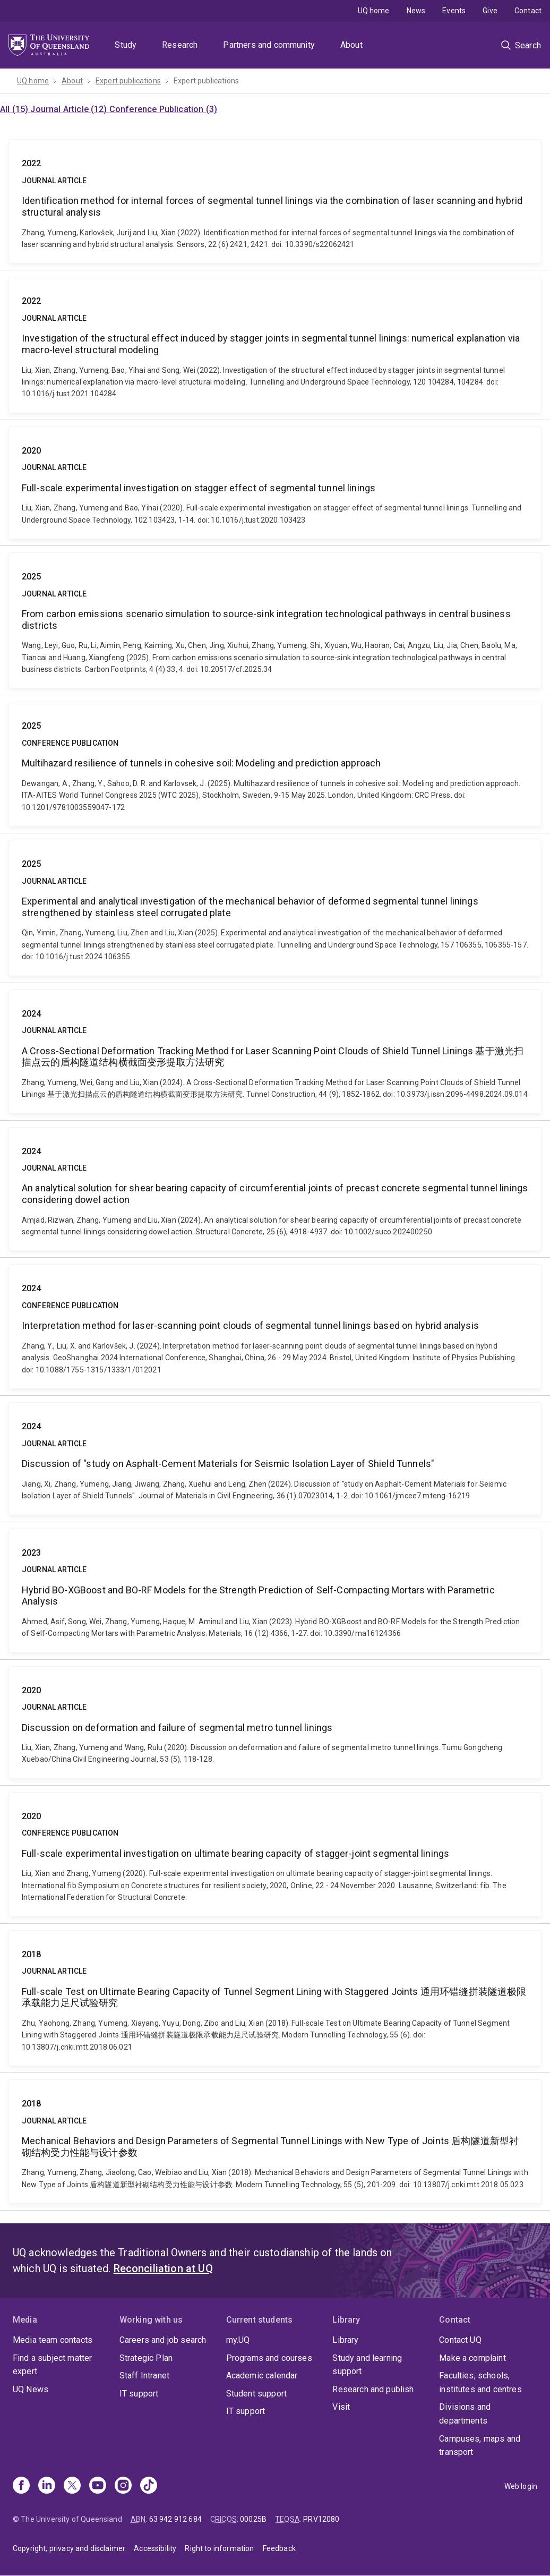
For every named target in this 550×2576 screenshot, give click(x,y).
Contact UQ (460, 2340)
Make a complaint (472, 2358)
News (416, 10)
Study (125, 45)
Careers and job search (163, 2340)
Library (345, 2340)
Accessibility (155, 2548)
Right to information (219, 2548)
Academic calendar (262, 2375)
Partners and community (269, 45)
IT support (139, 2394)
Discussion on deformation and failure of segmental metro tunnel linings (275, 1722)
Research (179, 45)
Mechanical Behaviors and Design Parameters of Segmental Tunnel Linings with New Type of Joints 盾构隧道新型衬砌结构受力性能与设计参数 (275, 2141)
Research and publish (373, 2389)
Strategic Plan (146, 2358)
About (351, 45)
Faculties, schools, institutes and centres (480, 2382)
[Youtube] (97, 2486)
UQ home (374, 10)
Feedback (279, 2548)
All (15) (15, 109)
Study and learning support (367, 2365)
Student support (256, 2394)
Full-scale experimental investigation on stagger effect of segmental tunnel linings (275, 483)
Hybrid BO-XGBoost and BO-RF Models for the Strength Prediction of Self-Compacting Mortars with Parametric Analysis (275, 1590)
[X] (72, 2486)
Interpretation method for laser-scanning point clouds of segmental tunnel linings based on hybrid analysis (275, 1326)
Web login (520, 2486)
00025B (253, 2519)
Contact (528, 10)
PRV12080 (321, 2519)
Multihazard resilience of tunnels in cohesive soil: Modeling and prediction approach (275, 764)
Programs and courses (269, 2358)
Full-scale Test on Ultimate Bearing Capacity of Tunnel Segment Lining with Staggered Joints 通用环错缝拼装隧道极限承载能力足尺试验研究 (275, 1998)
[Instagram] (123, 2486)
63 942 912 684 (175, 2519)
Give (490, 10)
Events (454, 10)
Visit (341, 2407)
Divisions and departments (465, 2414)
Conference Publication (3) (163, 109)
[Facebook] (21, 2486)
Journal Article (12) (69, 109)
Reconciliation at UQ (163, 2268)
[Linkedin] (46, 2486)
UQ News (30, 2389)
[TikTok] (148, 2486)
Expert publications (128, 80)
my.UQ (238, 2340)
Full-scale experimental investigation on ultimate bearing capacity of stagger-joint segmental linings (275, 1854)
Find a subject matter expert (52, 2365)
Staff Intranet (144, 2375)
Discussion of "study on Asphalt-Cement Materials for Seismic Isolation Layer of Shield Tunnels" (275, 1458)
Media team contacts (52, 2340)
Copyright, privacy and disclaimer (69, 2548)
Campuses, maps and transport (479, 2446)
